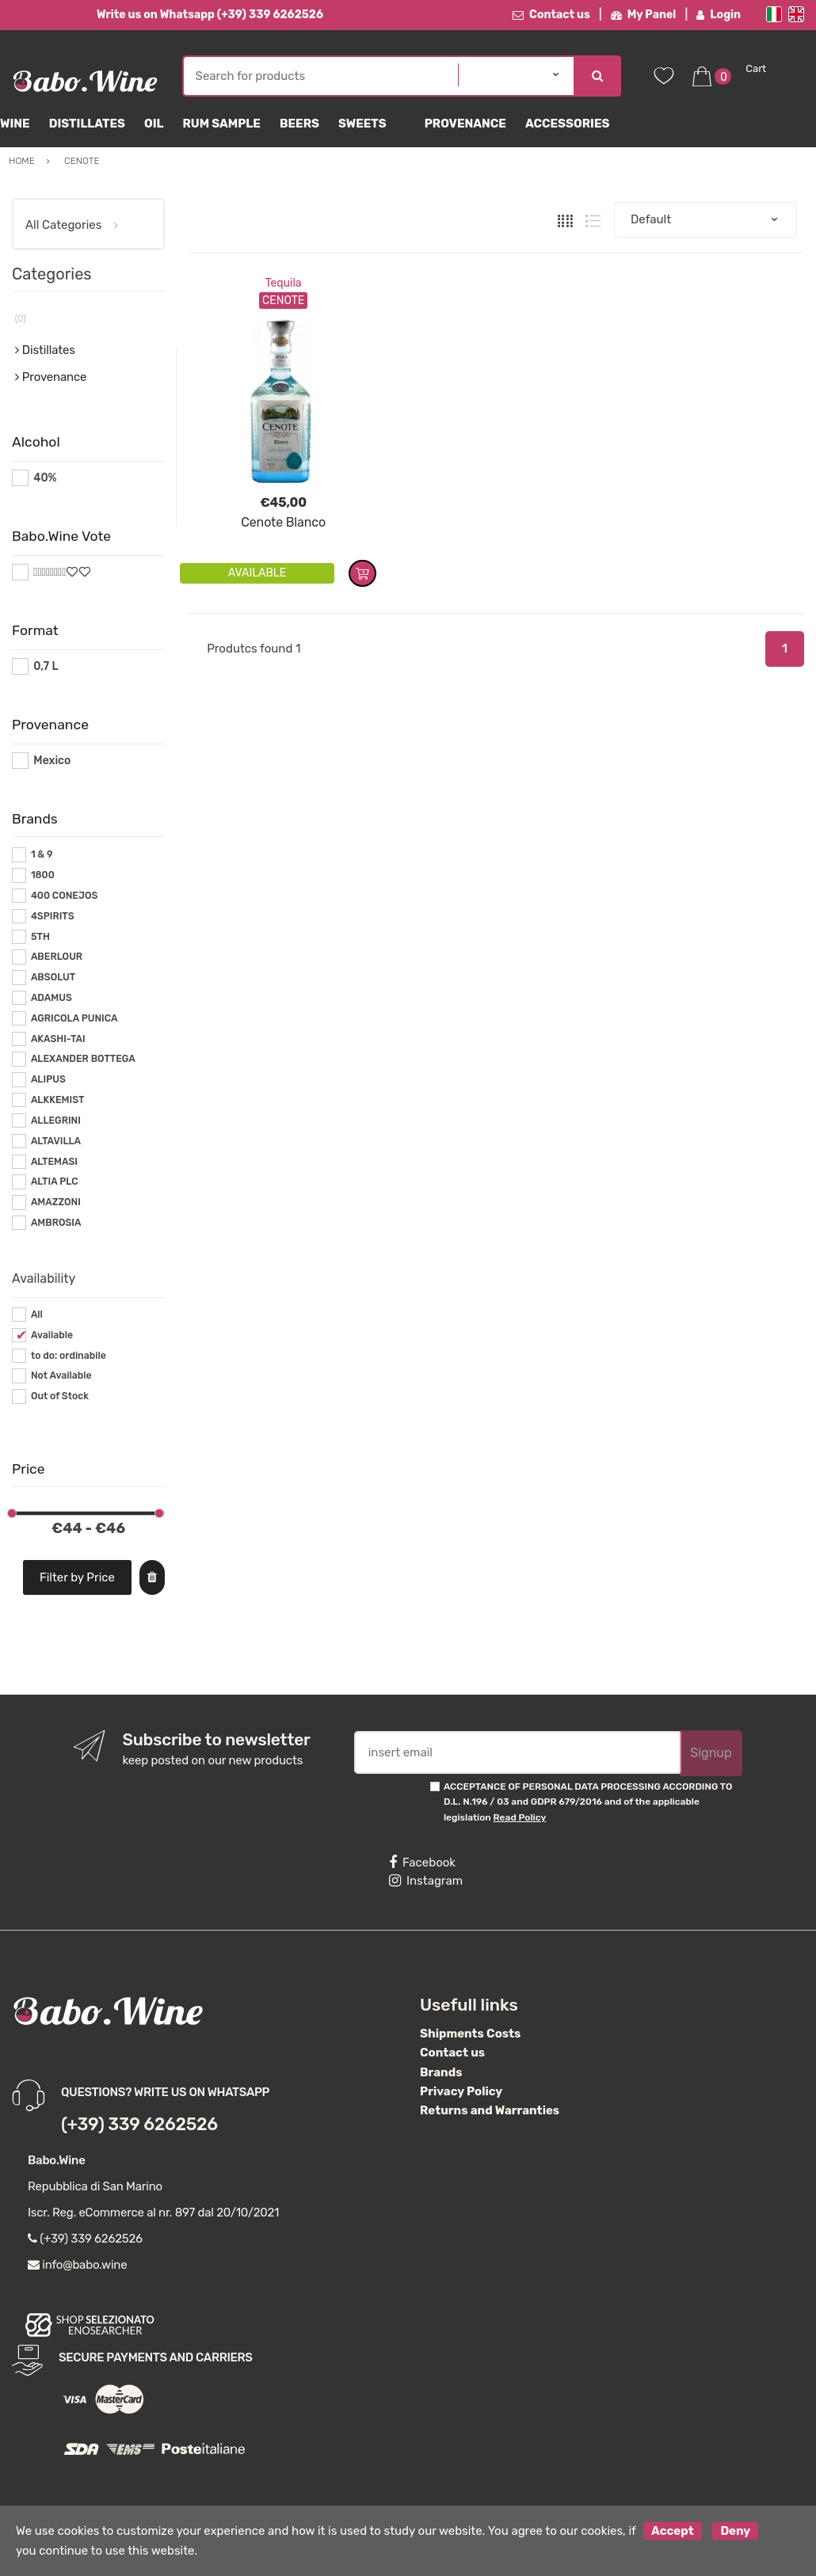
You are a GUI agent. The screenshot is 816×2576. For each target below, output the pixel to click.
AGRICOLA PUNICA (74, 1018)
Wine (15, 123)
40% (44, 478)
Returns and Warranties (489, 2110)
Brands (441, 2072)
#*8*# (49, 572)
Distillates (87, 123)
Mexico (52, 760)
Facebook (422, 1862)
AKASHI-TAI (58, 1038)
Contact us (551, 14)
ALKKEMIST (57, 1099)
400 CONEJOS (64, 895)
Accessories (567, 123)
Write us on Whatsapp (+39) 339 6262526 (210, 14)
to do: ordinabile (68, 1355)
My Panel (643, 14)
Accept (672, 2531)
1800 (43, 875)
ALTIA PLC (54, 1181)
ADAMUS (51, 997)
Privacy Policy (461, 2091)
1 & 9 (42, 854)
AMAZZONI (56, 1202)
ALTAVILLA (56, 1141)
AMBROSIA (56, 1222)
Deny (735, 2531)
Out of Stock (60, 1396)
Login (718, 14)
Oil (154, 123)
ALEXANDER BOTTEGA (83, 1058)
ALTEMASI (54, 1161)
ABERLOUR (56, 956)
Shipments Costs (470, 2033)
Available (52, 1335)
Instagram (426, 1881)
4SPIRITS (52, 916)
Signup (710, 1752)
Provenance (465, 123)
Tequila (283, 283)
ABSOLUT (53, 977)
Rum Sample (221, 123)
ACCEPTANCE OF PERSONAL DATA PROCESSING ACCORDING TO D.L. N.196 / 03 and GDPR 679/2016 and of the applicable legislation (588, 1802)
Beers (299, 123)
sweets (362, 123)
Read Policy (520, 1817)
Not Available (61, 1375)
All (37, 1314)
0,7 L (45, 666)
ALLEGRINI (56, 1120)
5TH (40, 936)
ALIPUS (48, 1079)
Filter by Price (77, 1577)
